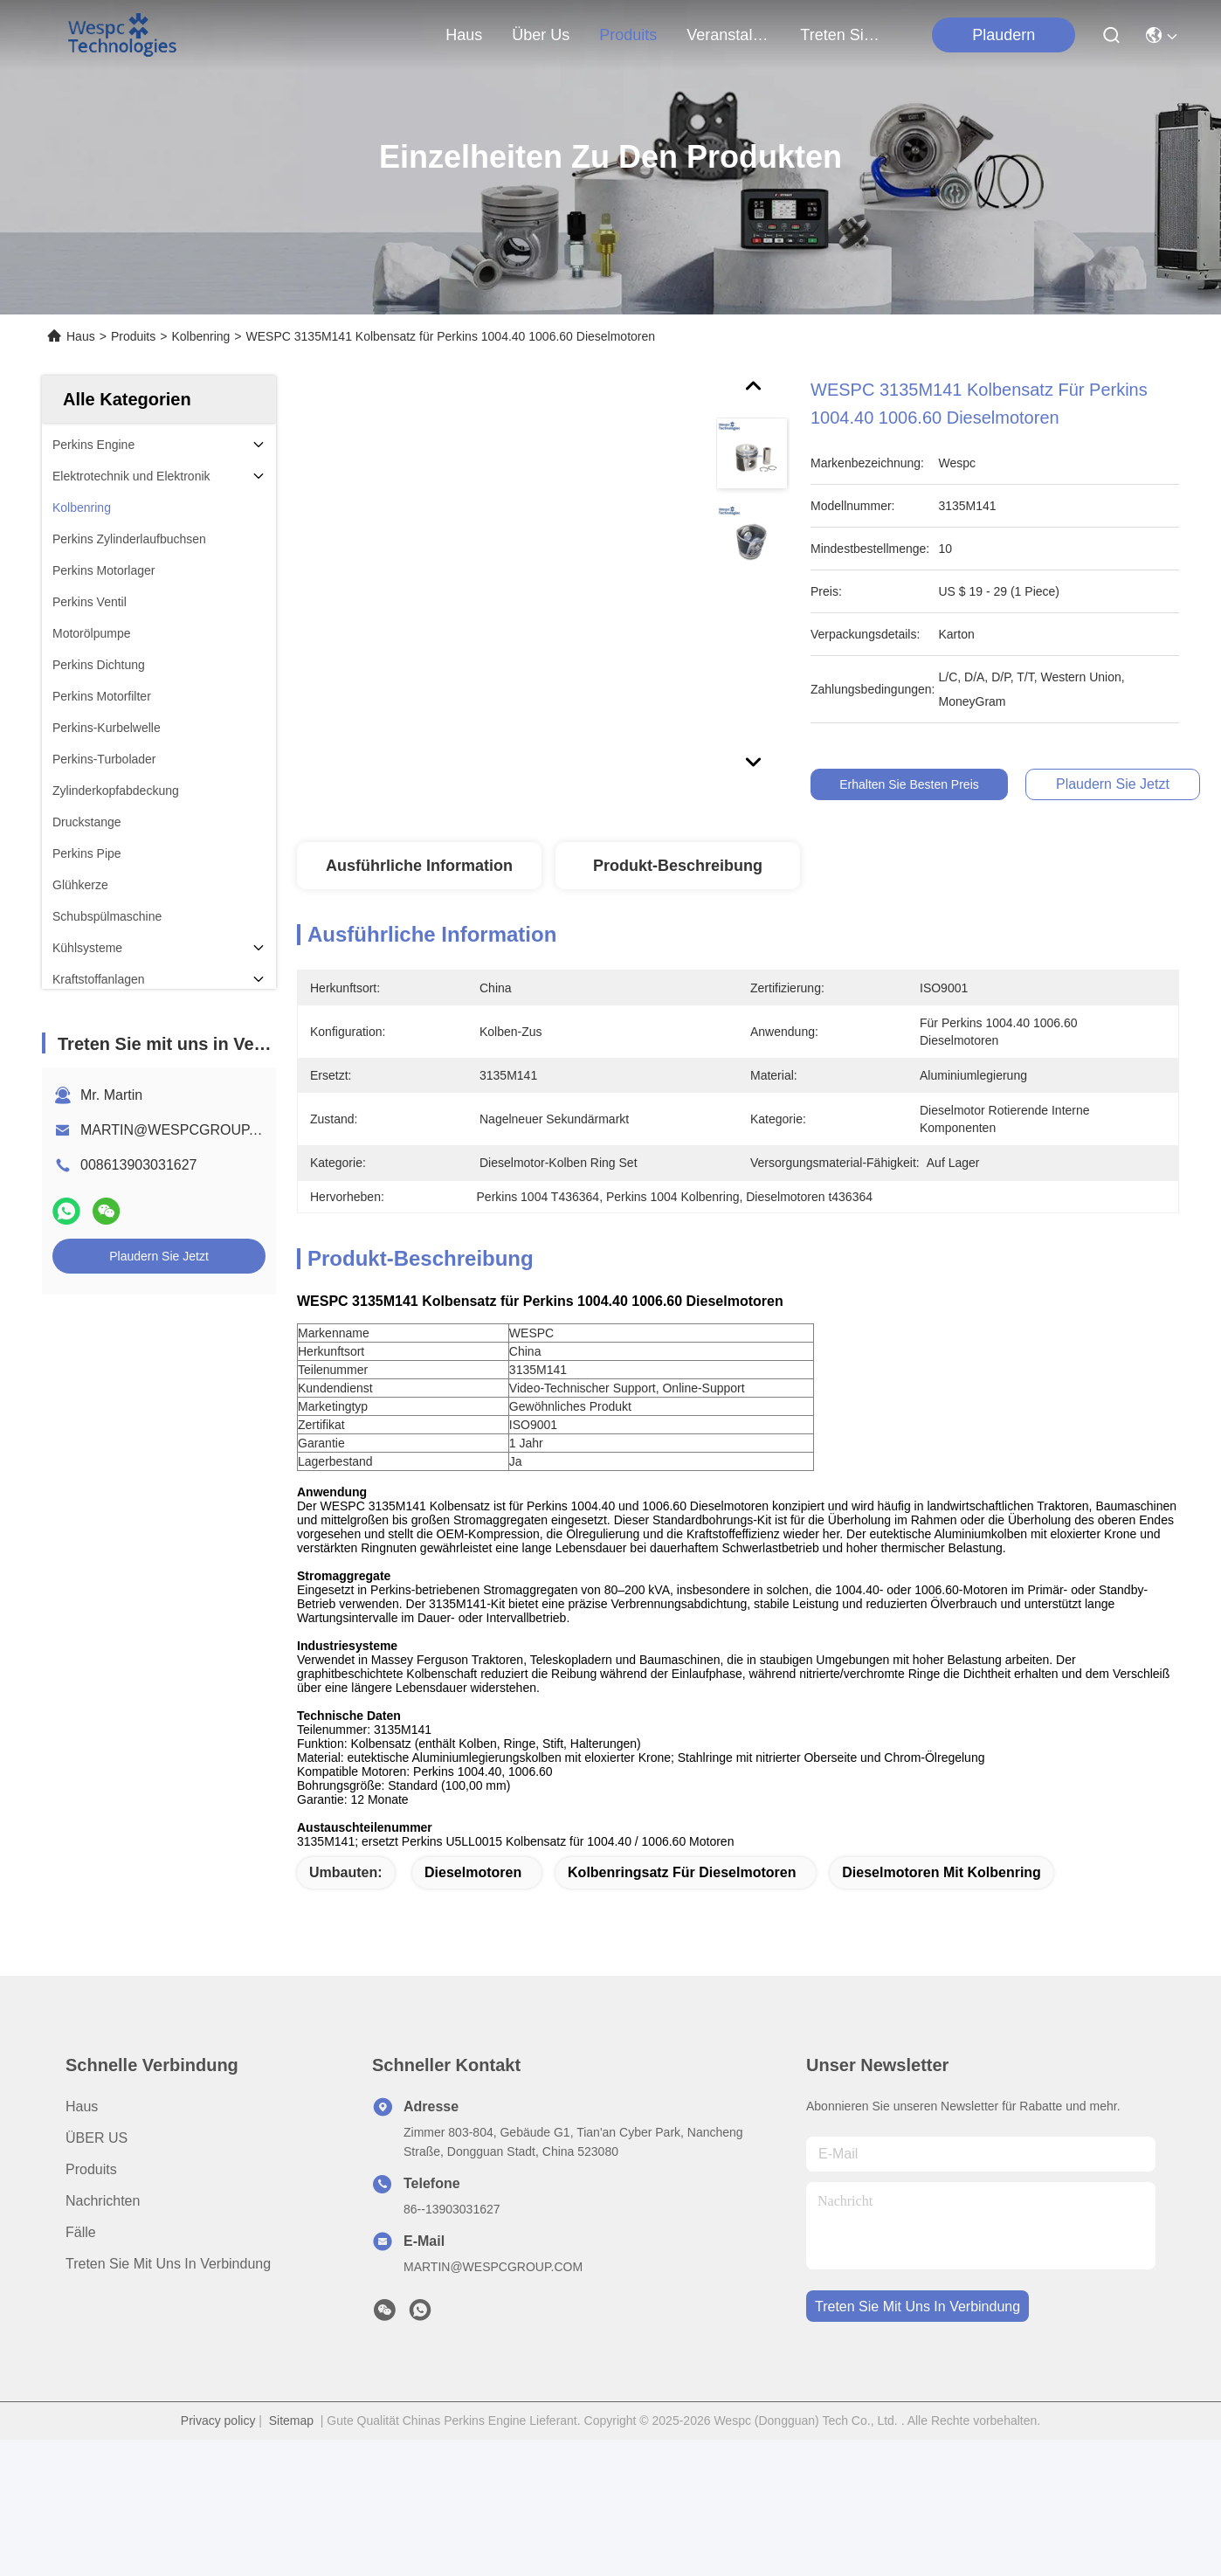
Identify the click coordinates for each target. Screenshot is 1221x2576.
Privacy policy (218, 2451)
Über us (540, 35)
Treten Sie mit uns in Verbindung (168, 2294)
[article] (661, 1369)
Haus (463, 35)
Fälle (81, 2262)
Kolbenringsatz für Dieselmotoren (682, 1903)
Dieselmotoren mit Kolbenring (941, 1903)
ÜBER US (97, 2168)
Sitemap (291, 2451)
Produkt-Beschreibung (677, 865)
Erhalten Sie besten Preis (920, 784)
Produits (133, 336)
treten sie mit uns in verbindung (842, 35)
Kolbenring (200, 336)
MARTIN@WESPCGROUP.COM (182, 1129)
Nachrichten (103, 2231)
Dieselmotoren (472, 1903)
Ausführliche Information (419, 865)
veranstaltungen (728, 35)
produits (628, 35)
